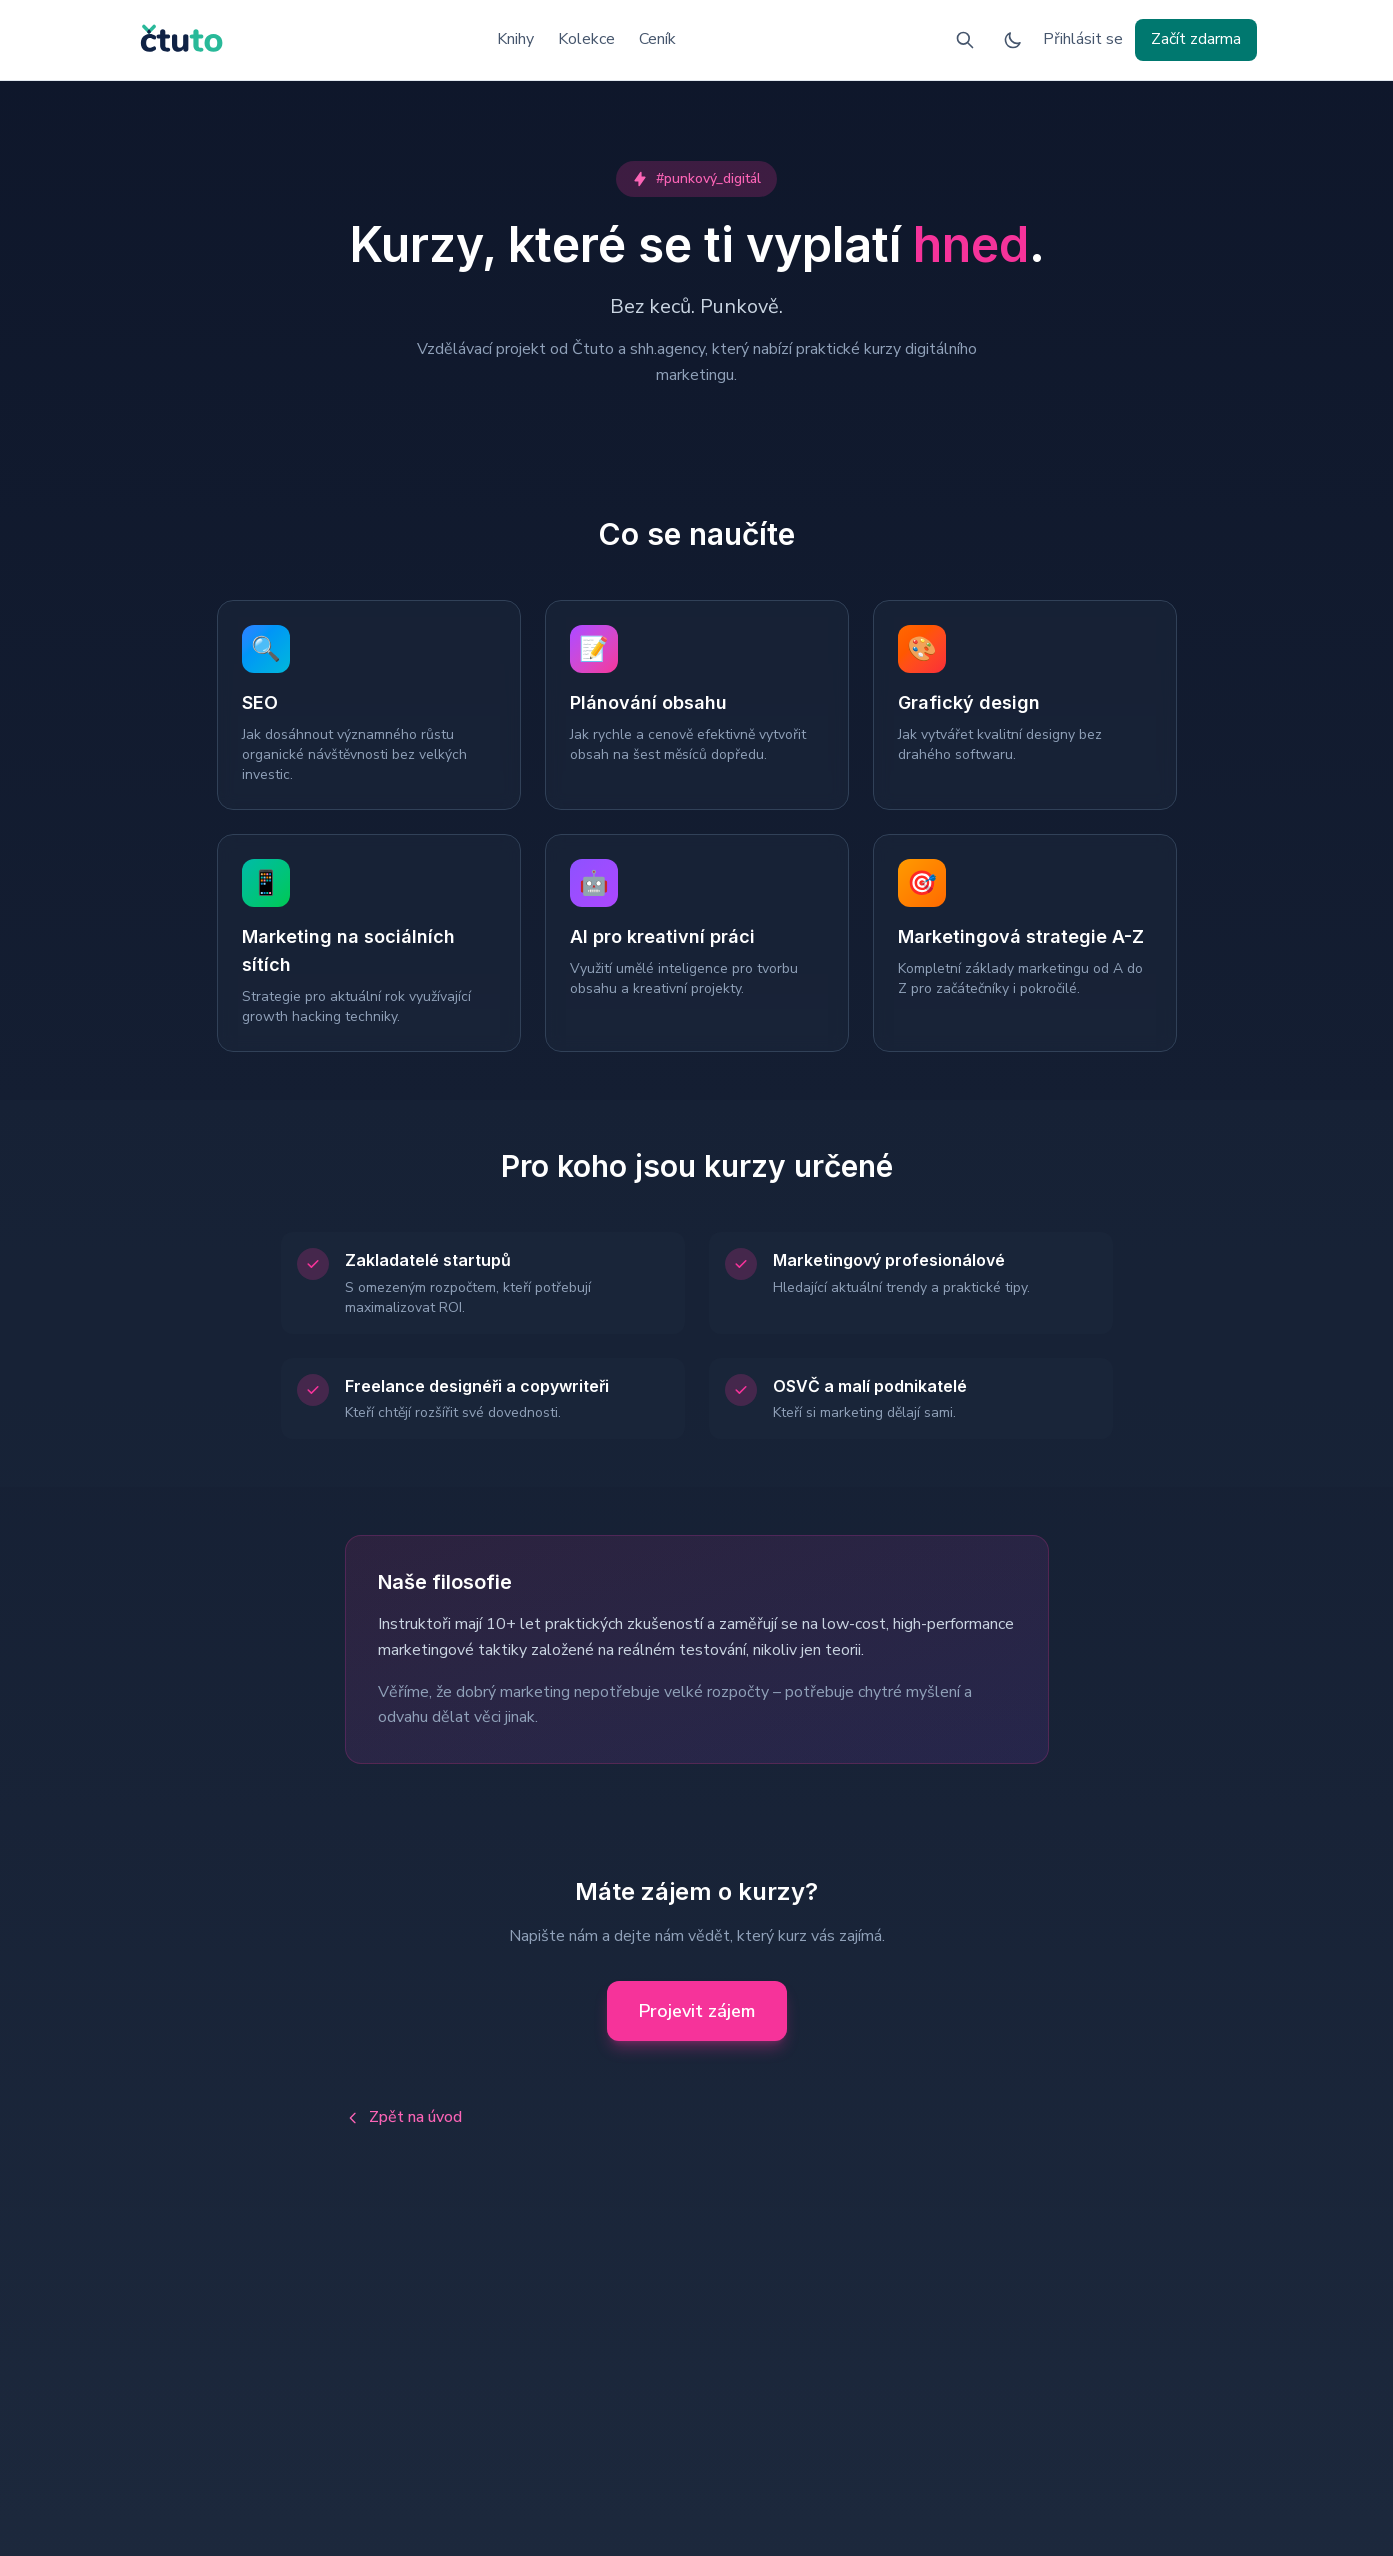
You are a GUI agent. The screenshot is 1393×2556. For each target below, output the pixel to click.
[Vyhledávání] (965, 40)
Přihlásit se (1083, 39)
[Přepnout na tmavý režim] (1013, 40)
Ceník (657, 39)
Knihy (515, 39)
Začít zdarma (1196, 39)
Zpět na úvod (403, 2117)
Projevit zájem (697, 2011)
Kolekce (586, 39)
